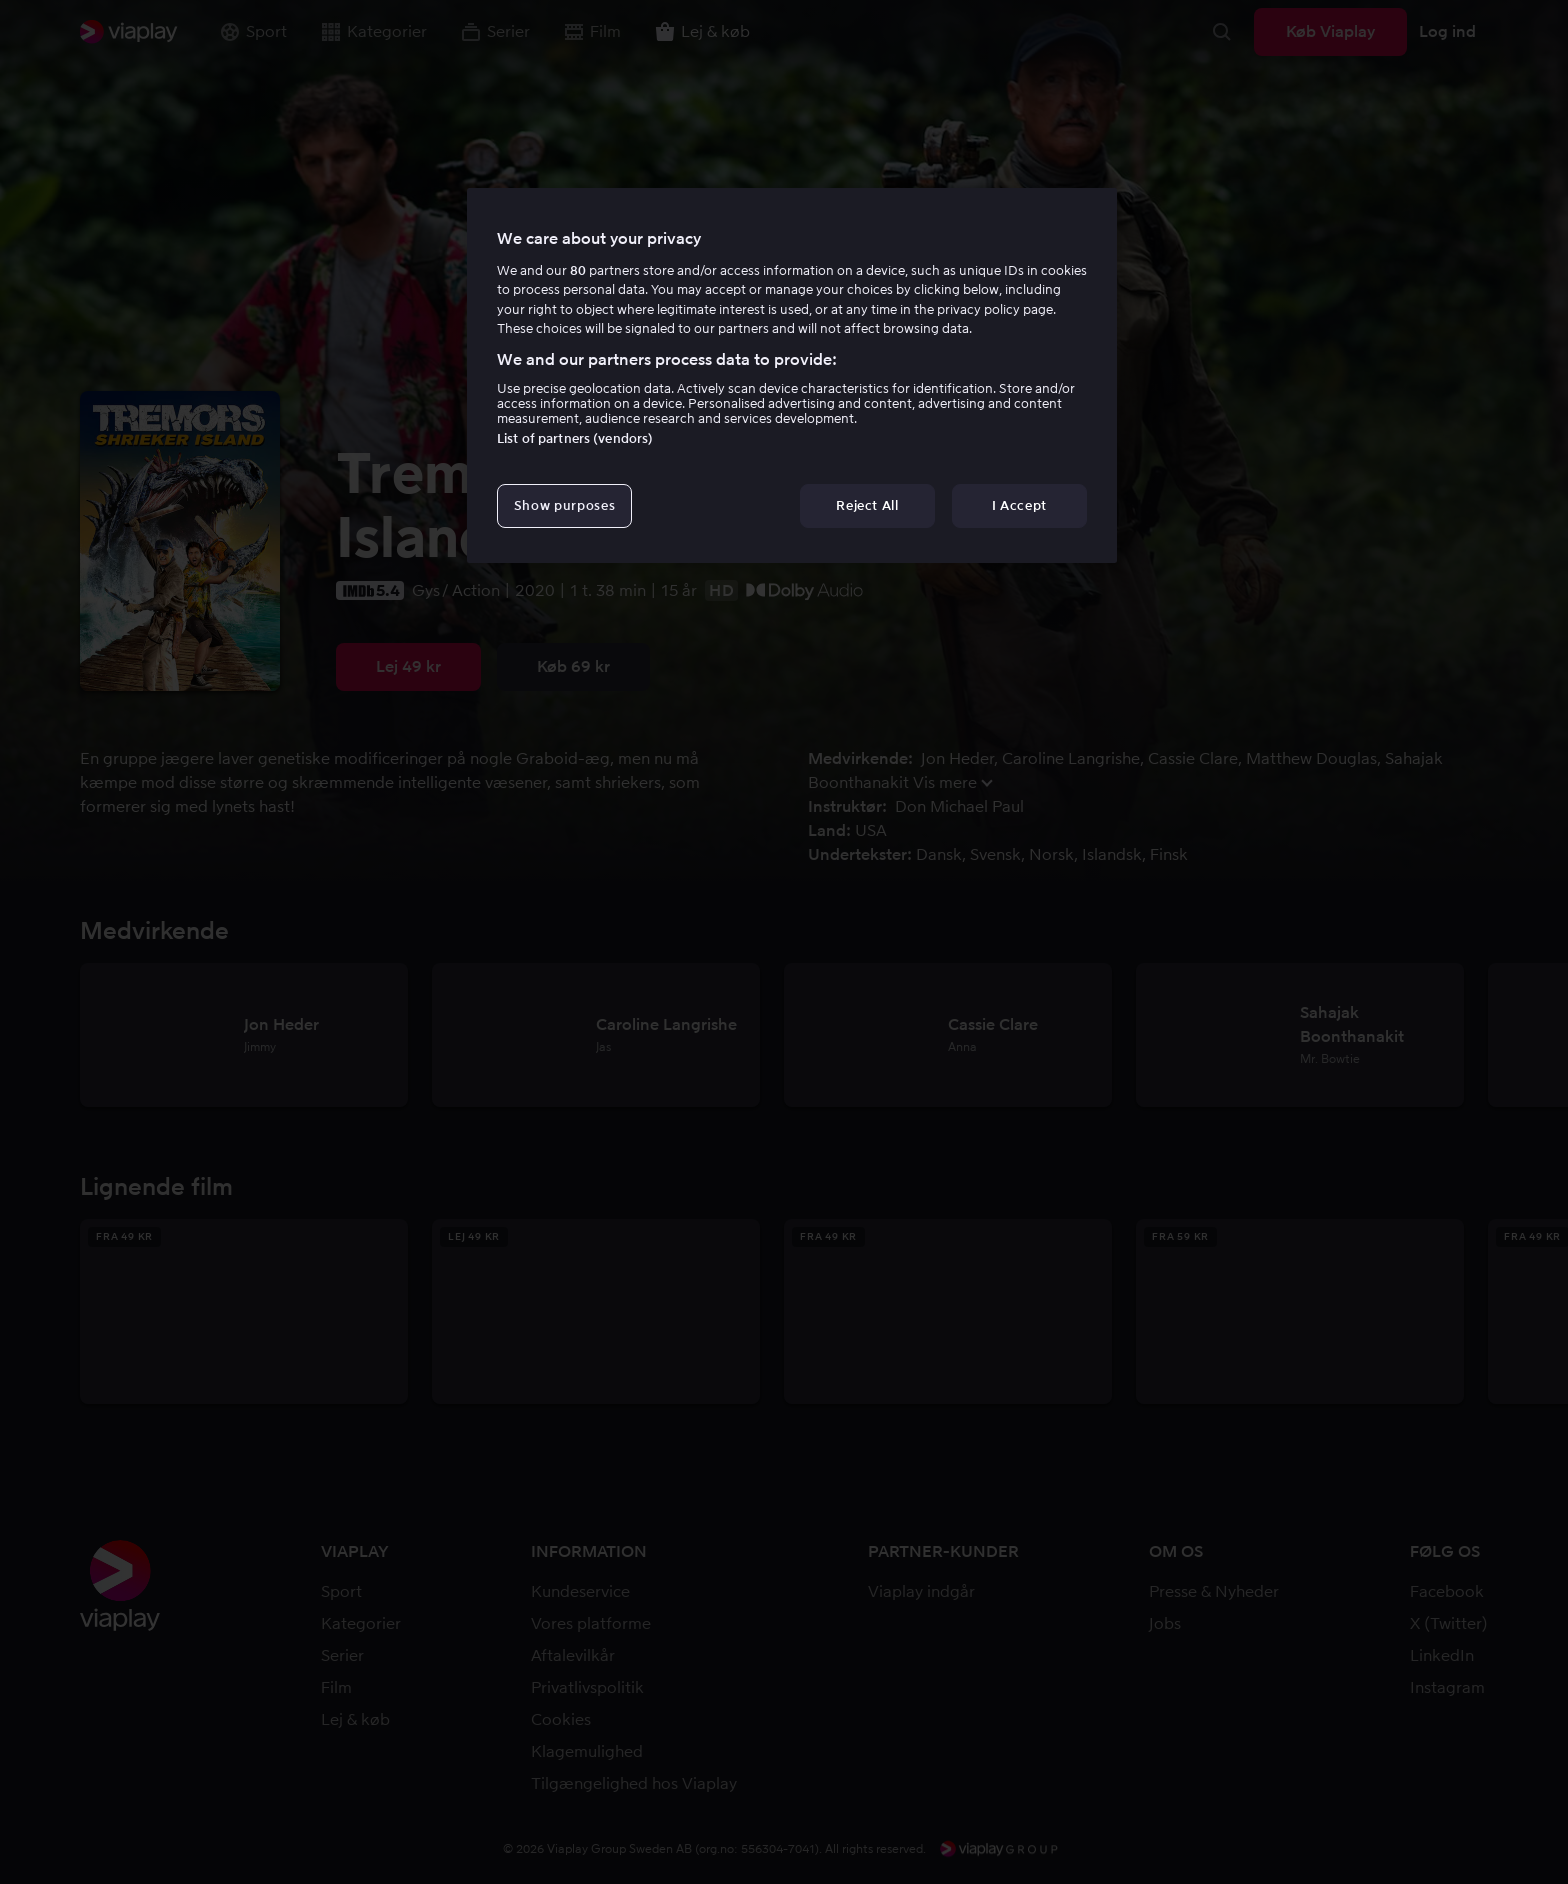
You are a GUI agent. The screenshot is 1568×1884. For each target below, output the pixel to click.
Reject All (867, 505)
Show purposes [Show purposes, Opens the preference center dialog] (564, 505)
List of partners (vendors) (575, 438)
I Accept (1019, 505)
